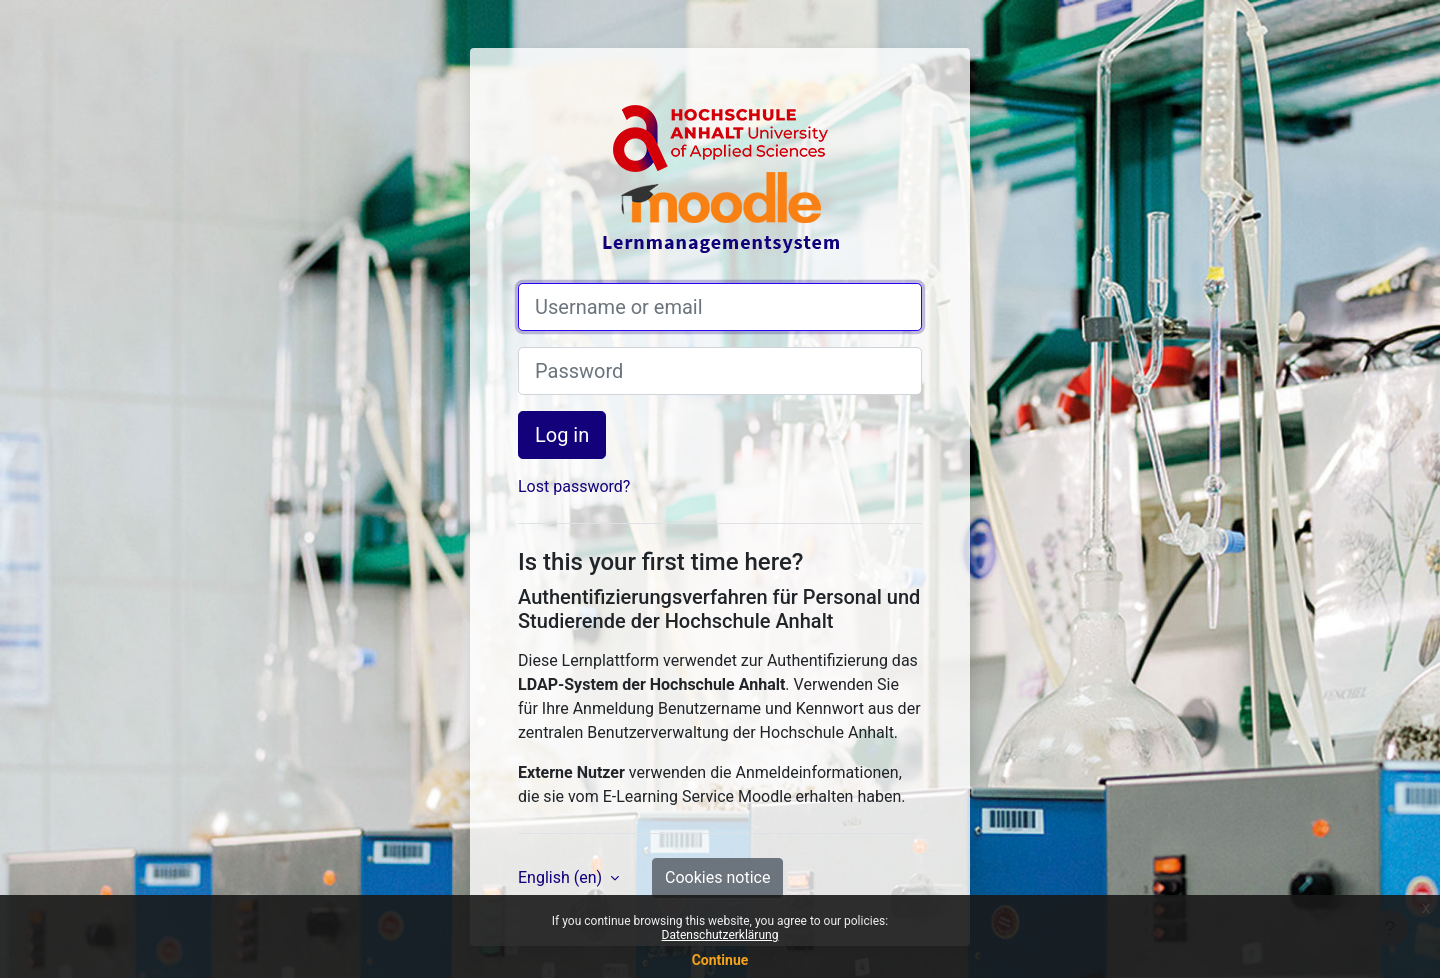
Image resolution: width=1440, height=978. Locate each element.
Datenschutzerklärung (720, 935)
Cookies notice (717, 877)
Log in (562, 435)
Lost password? (574, 486)
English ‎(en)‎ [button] (562, 877)
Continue (720, 960)
